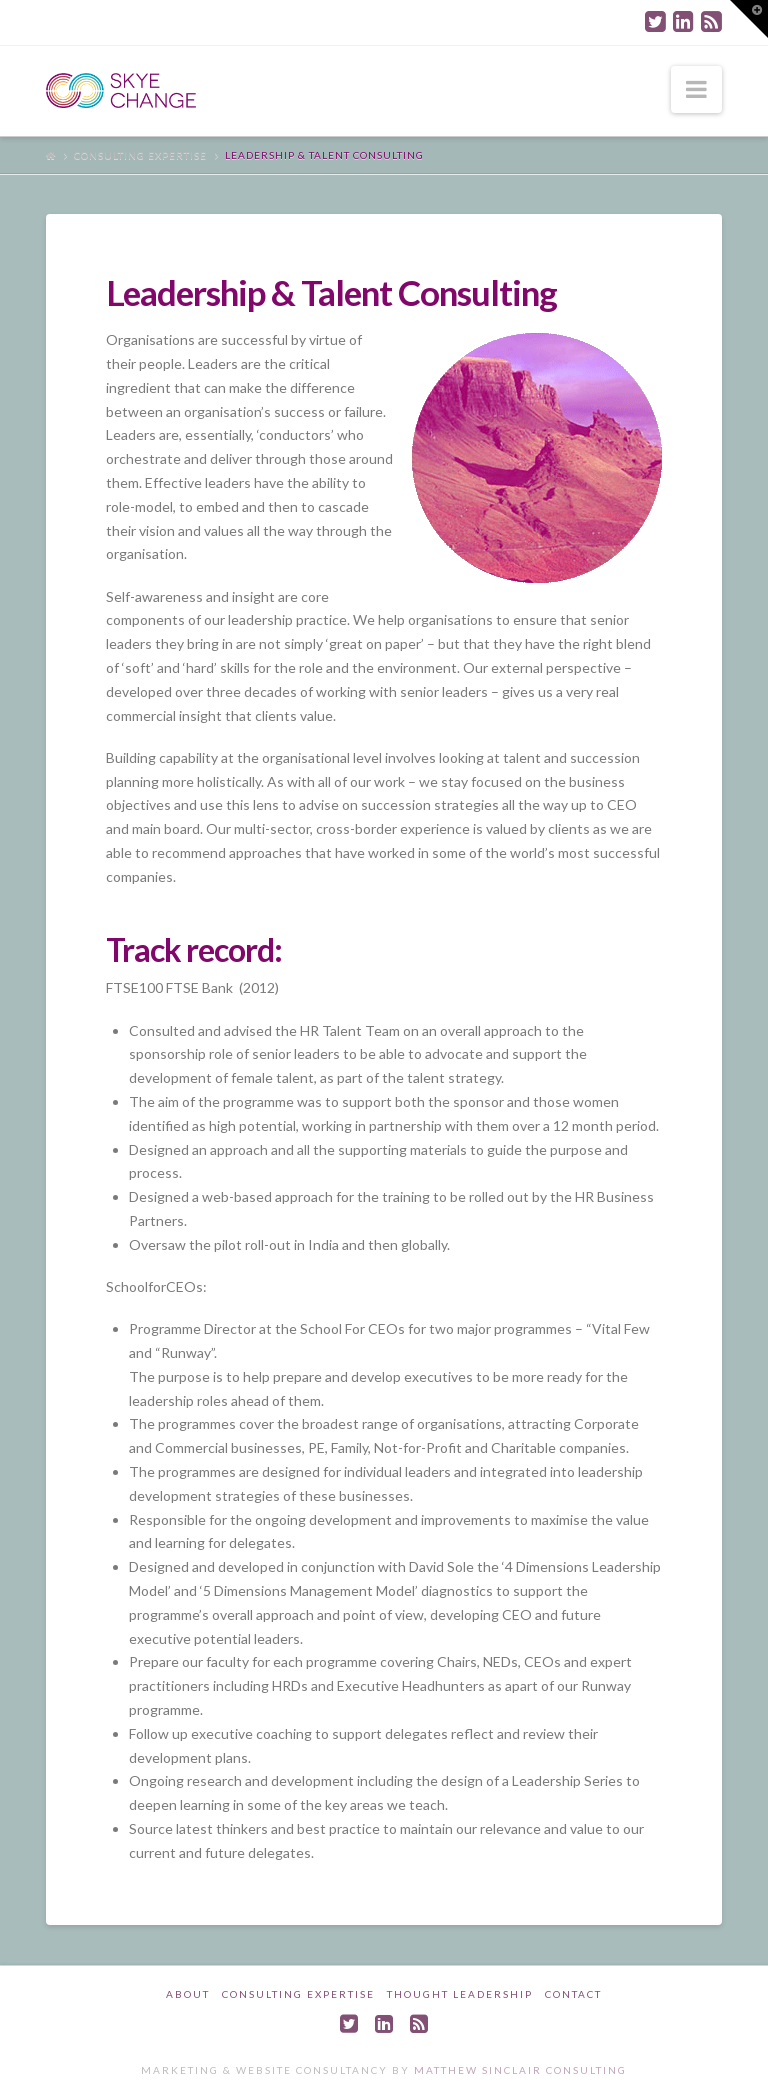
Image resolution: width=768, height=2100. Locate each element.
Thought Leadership (460, 1994)
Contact (573, 1994)
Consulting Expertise (140, 155)
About (188, 1994)
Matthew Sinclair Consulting (520, 2070)
